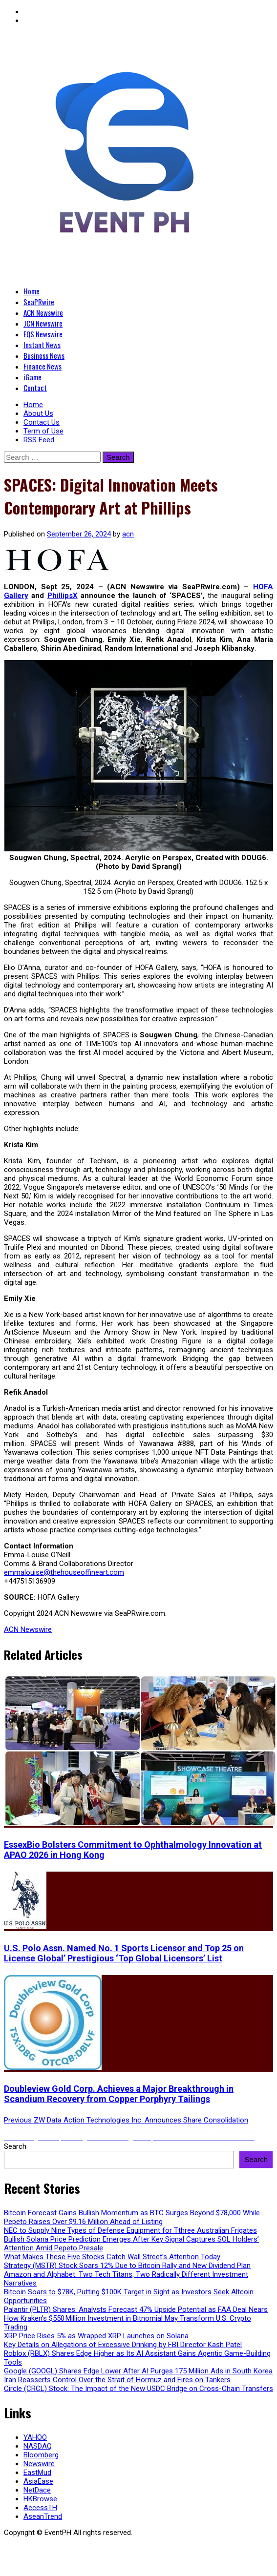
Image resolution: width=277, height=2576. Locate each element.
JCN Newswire (43, 323)
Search (15, 2146)
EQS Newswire (43, 334)
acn (128, 534)
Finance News (42, 366)
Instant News (42, 344)
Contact (35, 387)
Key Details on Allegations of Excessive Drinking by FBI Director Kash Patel (123, 2344)
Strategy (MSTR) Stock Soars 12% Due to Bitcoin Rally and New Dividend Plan (127, 2265)
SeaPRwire (38, 301)
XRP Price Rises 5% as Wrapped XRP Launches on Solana (96, 2335)
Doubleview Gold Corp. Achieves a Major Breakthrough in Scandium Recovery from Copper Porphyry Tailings (119, 2093)
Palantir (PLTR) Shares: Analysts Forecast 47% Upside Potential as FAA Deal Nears (136, 2309)
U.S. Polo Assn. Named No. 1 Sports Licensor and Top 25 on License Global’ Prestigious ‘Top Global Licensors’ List (124, 1953)
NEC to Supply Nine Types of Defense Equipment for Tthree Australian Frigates (130, 2230)
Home (31, 291)
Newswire (39, 2463)
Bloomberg (41, 2455)
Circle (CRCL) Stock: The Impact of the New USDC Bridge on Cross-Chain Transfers (138, 2388)
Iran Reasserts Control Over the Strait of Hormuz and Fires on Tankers (117, 2379)
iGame (32, 376)
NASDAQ (37, 2446)
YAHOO (35, 2437)
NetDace (37, 2490)
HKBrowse (40, 2498)
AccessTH (40, 2507)
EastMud (37, 2472)
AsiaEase (38, 2481)
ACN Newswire (43, 312)
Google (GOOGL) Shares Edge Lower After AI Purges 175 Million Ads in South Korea (138, 2371)
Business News (43, 355)
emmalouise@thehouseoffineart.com (64, 1572)
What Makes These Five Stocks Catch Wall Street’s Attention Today (112, 2256)
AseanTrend (42, 2516)
